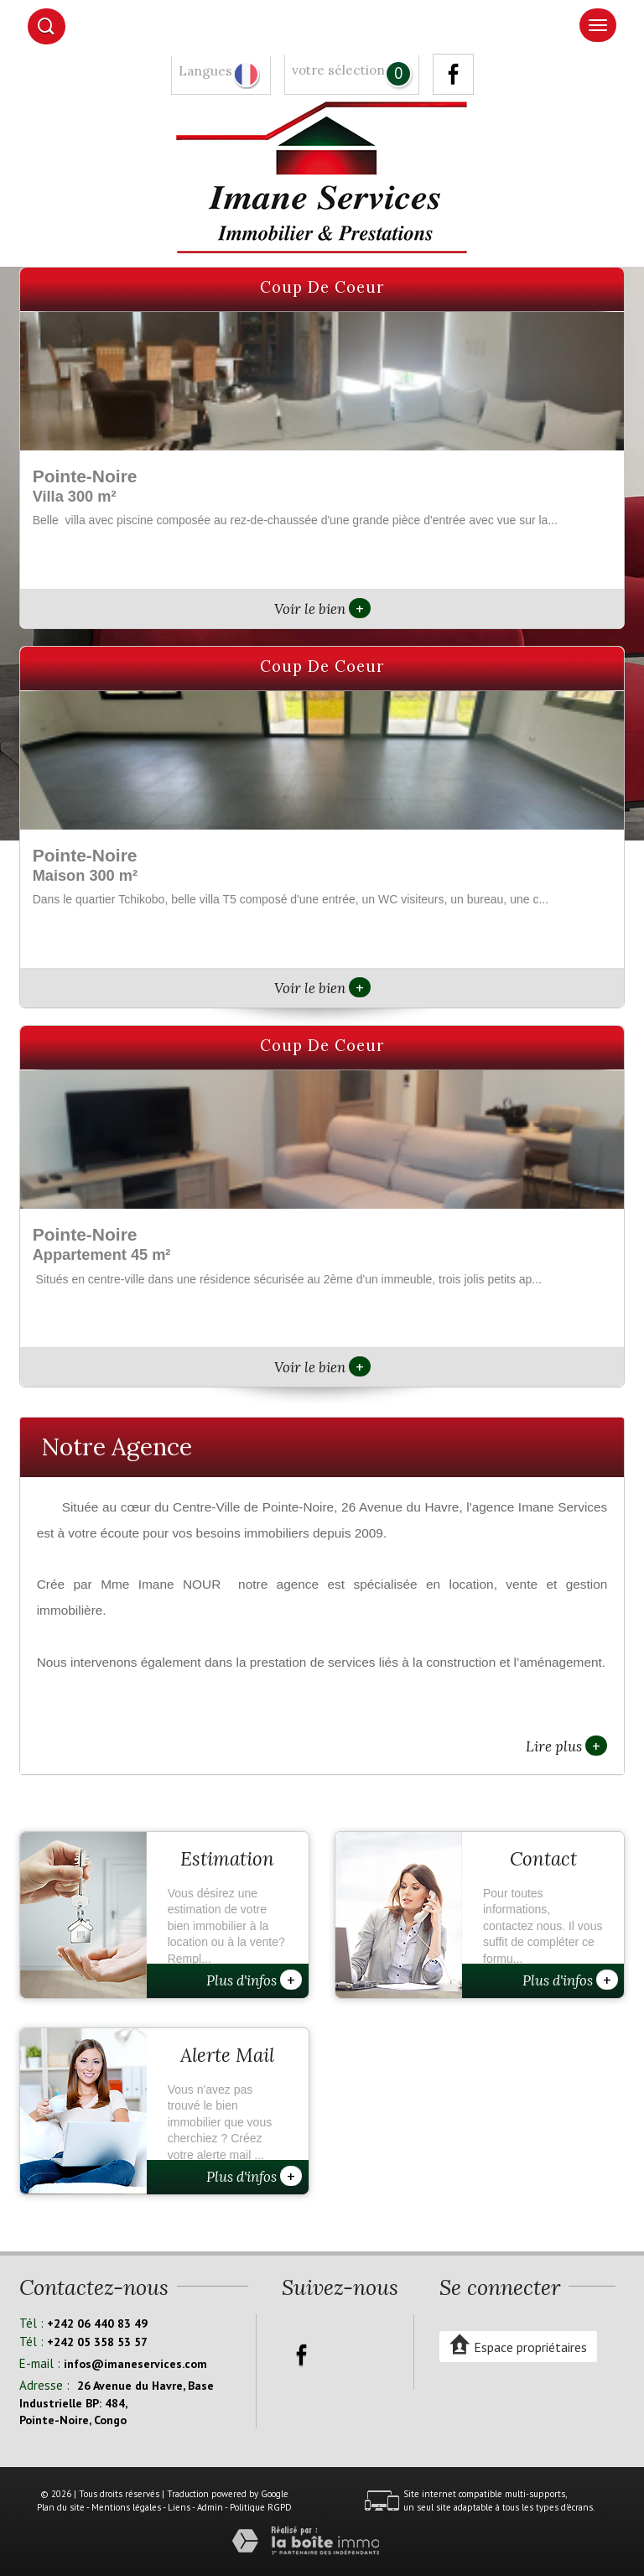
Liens (179, 2507)
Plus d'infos (254, 1980)
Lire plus (566, 1746)
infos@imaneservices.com (135, 2363)
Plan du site (61, 2507)
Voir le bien (322, 609)
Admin (210, 2507)
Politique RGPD (261, 2507)
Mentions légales (126, 2507)
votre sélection (338, 70)
